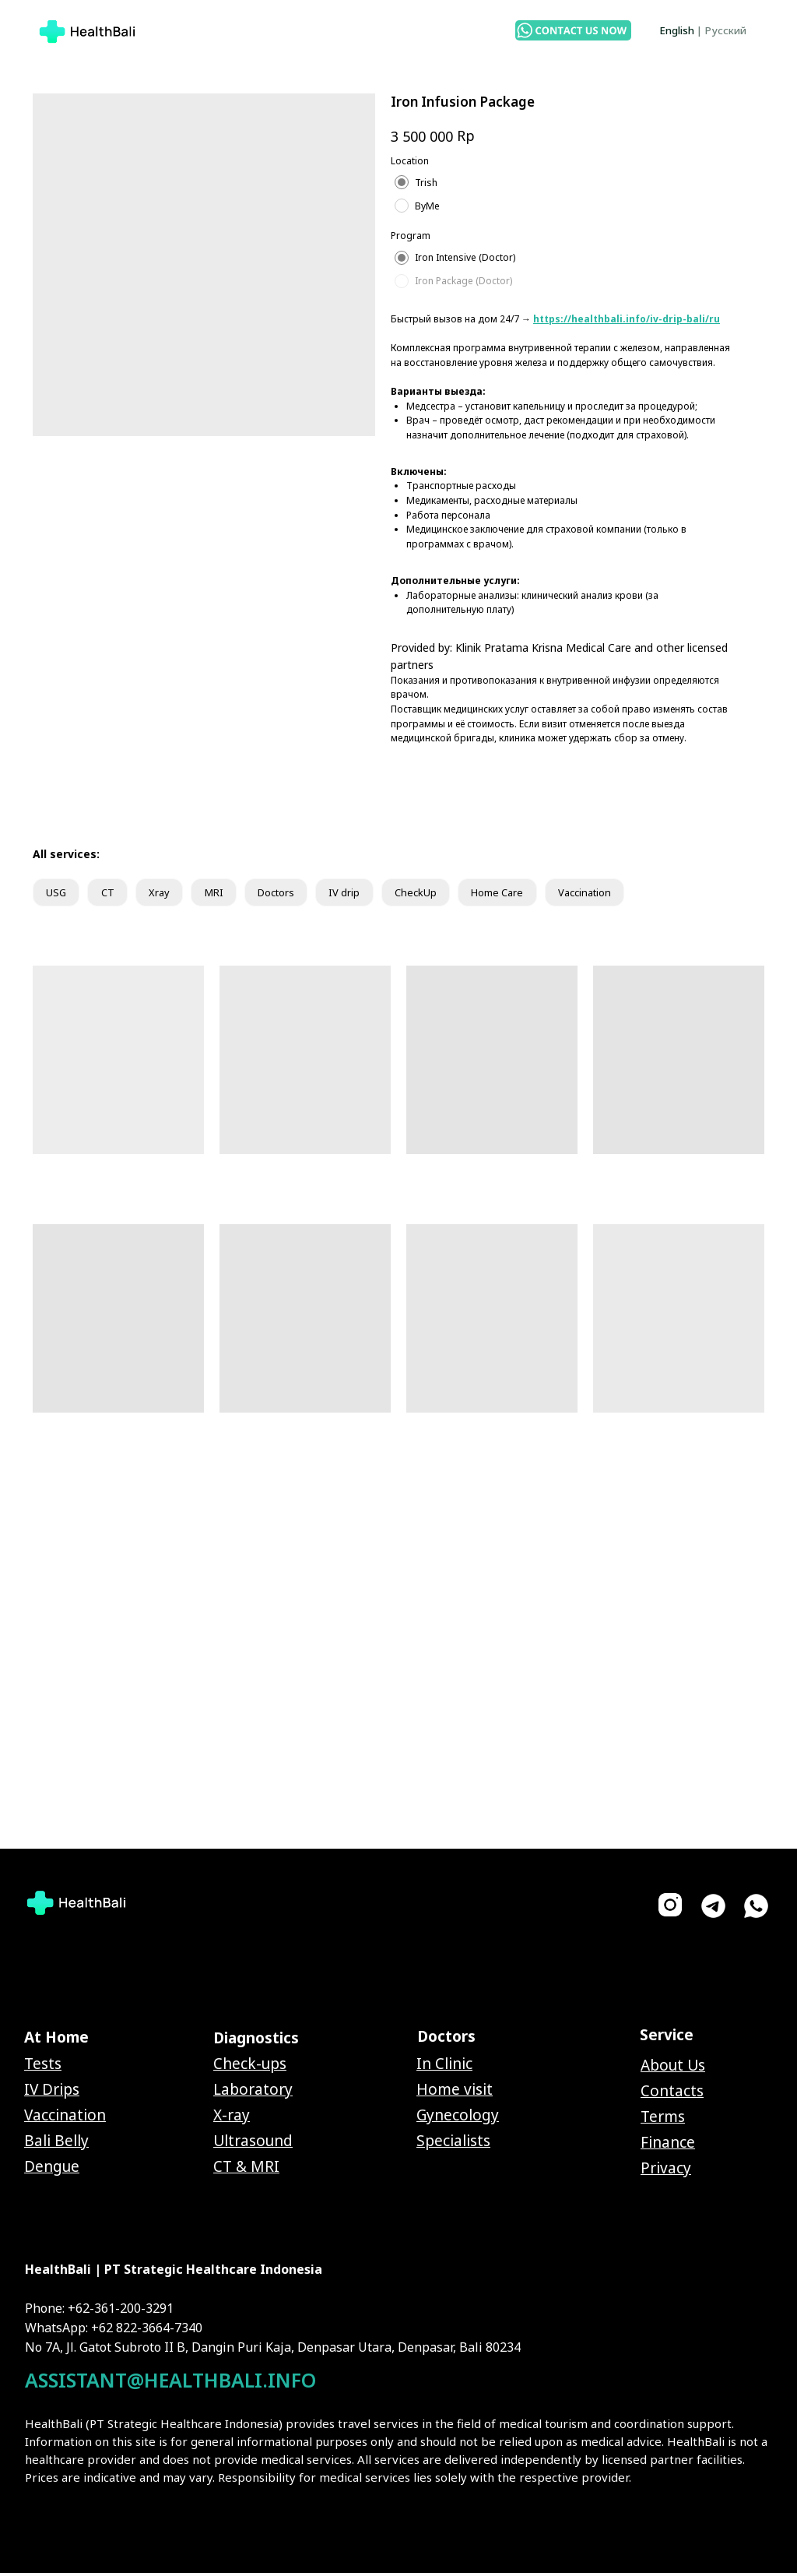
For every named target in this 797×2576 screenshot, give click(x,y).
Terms (663, 2120)
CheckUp (445, 893)
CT (113, 893)
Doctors (296, 893)
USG (57, 893)
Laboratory (253, 2092)
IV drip (370, 893)
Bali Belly (56, 2144)
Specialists (453, 2144)
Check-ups (249, 2067)
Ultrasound (253, 2144)
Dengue (51, 2169)
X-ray (231, 2118)
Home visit (454, 2092)
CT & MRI (246, 2169)
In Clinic (444, 2067)
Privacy (666, 2171)
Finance (668, 2145)
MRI (226, 893)
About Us (673, 2068)
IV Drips (51, 2092)
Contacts (672, 2094)
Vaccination (628, 893)
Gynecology (457, 2118)
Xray (168, 893)
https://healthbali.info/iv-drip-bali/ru (626, 319)
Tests (42, 2067)
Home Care (533, 893)
